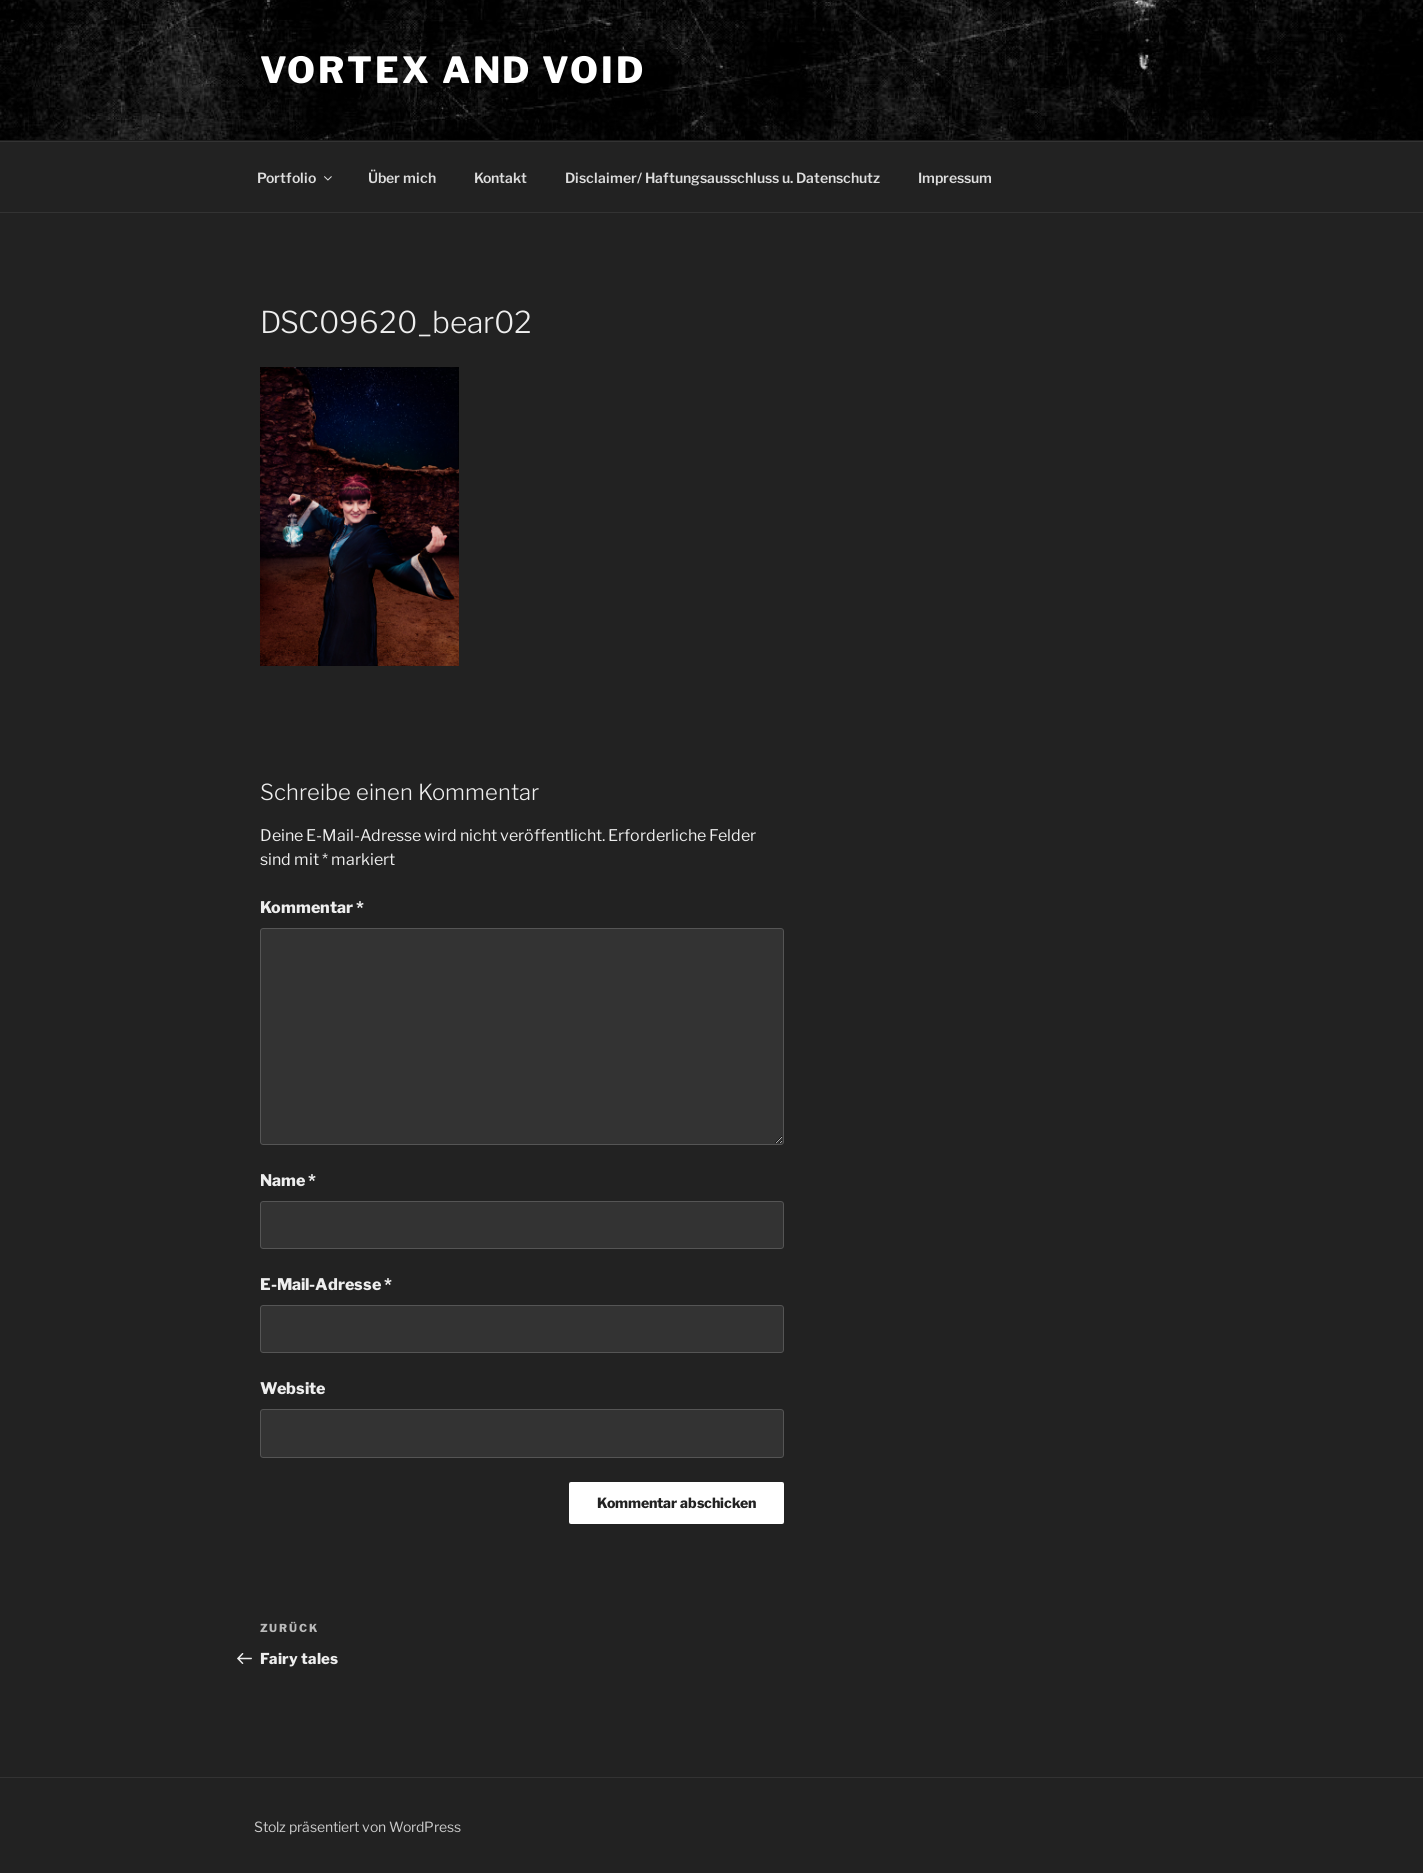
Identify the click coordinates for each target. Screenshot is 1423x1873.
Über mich (402, 177)
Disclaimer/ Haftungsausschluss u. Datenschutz (722, 177)
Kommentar (312, 907)
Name (288, 1180)
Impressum (955, 177)
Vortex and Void (453, 70)
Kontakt (500, 177)
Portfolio (296, 177)
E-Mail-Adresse (326, 1284)
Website (292, 1388)
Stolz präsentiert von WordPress (357, 1826)
